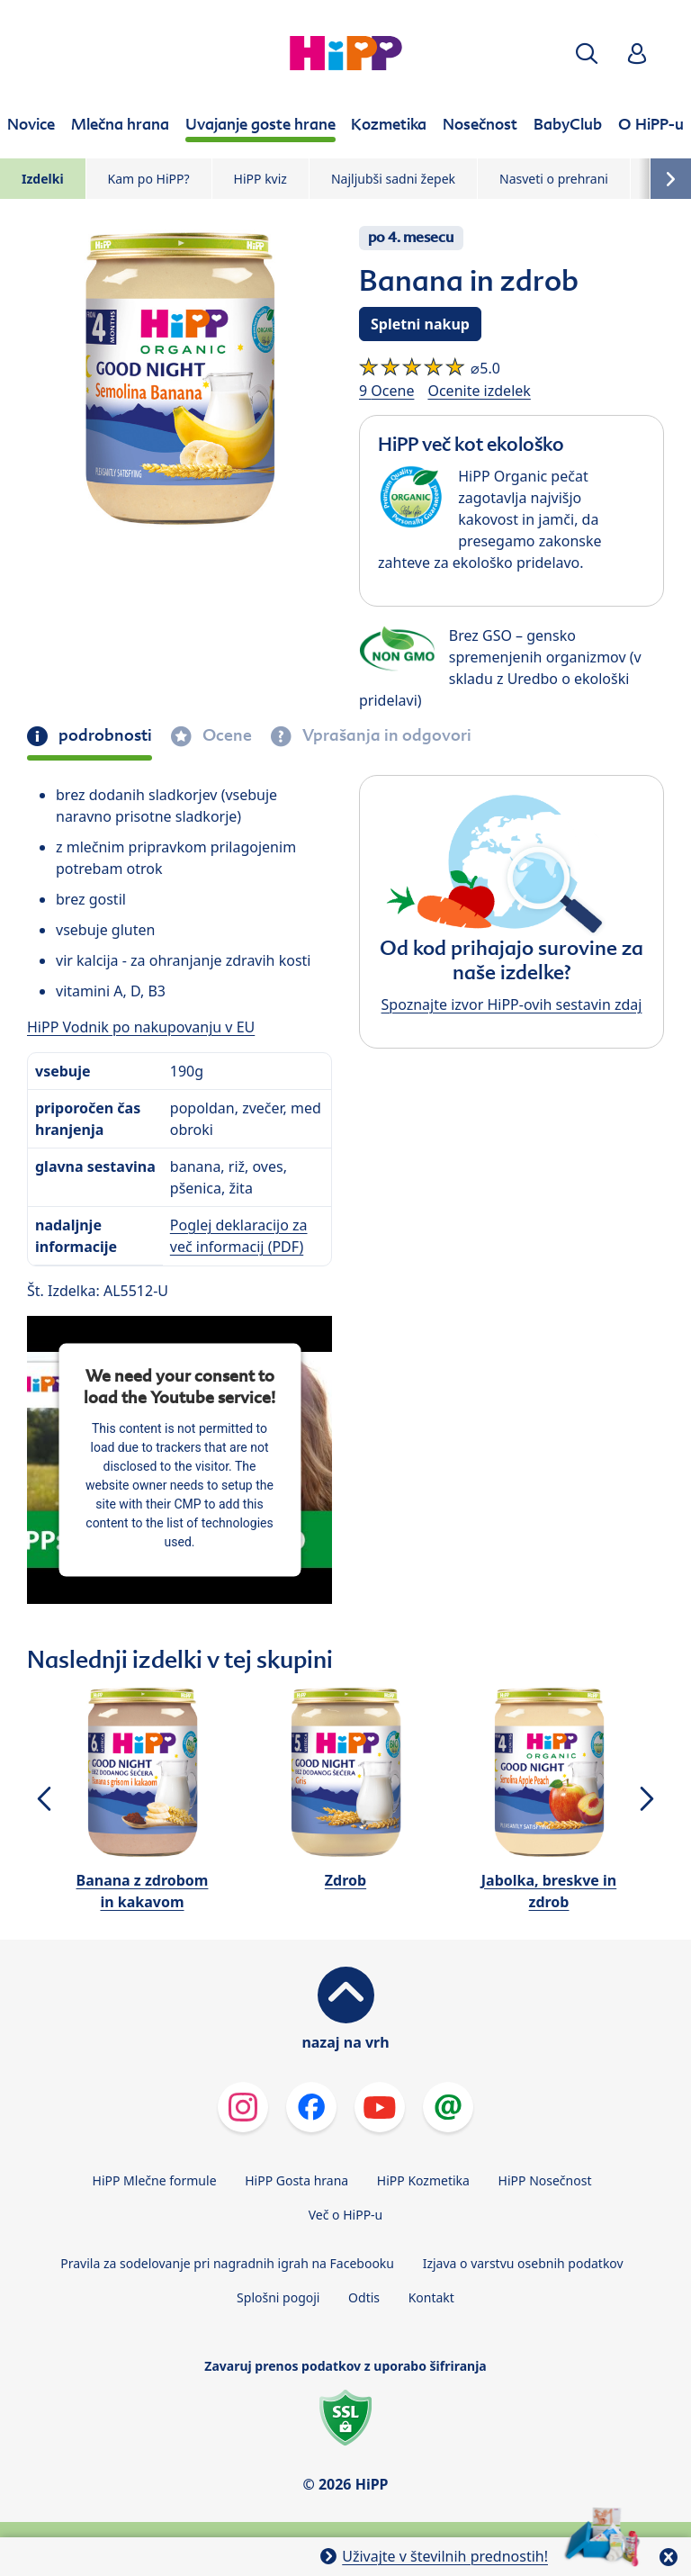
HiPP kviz (260, 178)
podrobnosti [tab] (103, 735)
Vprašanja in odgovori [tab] (385, 735)
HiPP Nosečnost (545, 2180)
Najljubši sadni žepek (393, 178)
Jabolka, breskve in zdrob (548, 1891)
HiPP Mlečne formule (155, 2180)
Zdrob (345, 1880)
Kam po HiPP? (149, 178)
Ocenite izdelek (478, 391)
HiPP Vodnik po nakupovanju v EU (141, 1027)
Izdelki (43, 178)
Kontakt (431, 2297)
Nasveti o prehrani (553, 178)
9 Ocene (386, 391)
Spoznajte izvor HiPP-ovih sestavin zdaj (511, 1004)
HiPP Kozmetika (423, 2180)
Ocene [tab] (225, 735)
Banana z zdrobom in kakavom (142, 1891)
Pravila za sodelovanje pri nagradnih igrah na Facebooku (227, 2263)
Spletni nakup (420, 324)
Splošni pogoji (278, 2297)
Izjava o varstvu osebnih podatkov (523, 2263)
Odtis (364, 2297)
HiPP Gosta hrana (296, 2180)
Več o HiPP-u (346, 2214)
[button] (586, 53)
